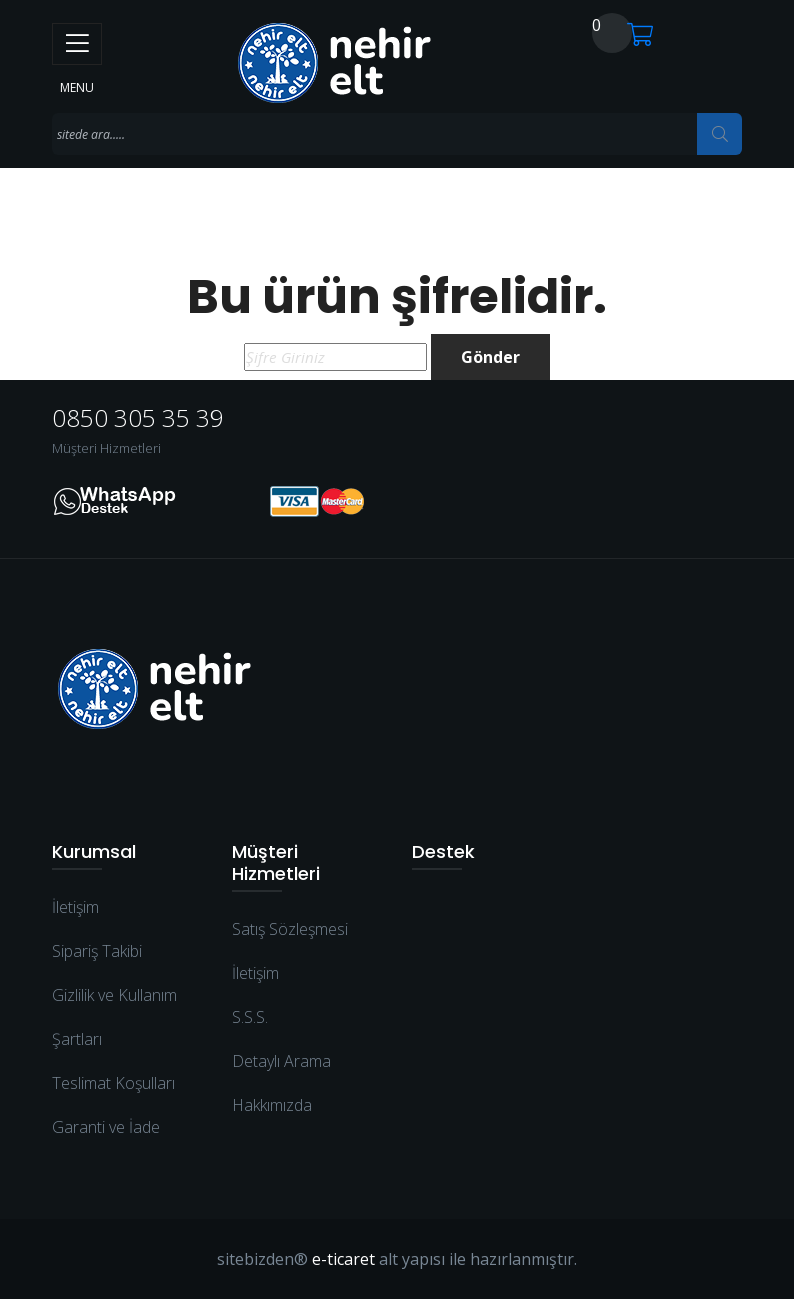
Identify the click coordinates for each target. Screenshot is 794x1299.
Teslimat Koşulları (113, 1083)
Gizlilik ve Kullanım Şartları (114, 1017)
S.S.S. (250, 1017)
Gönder (490, 357)
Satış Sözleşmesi (290, 929)
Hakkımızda (272, 1105)
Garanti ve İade (106, 1127)
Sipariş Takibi (97, 951)
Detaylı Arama (281, 1061)
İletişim (75, 907)
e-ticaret (343, 1259)
